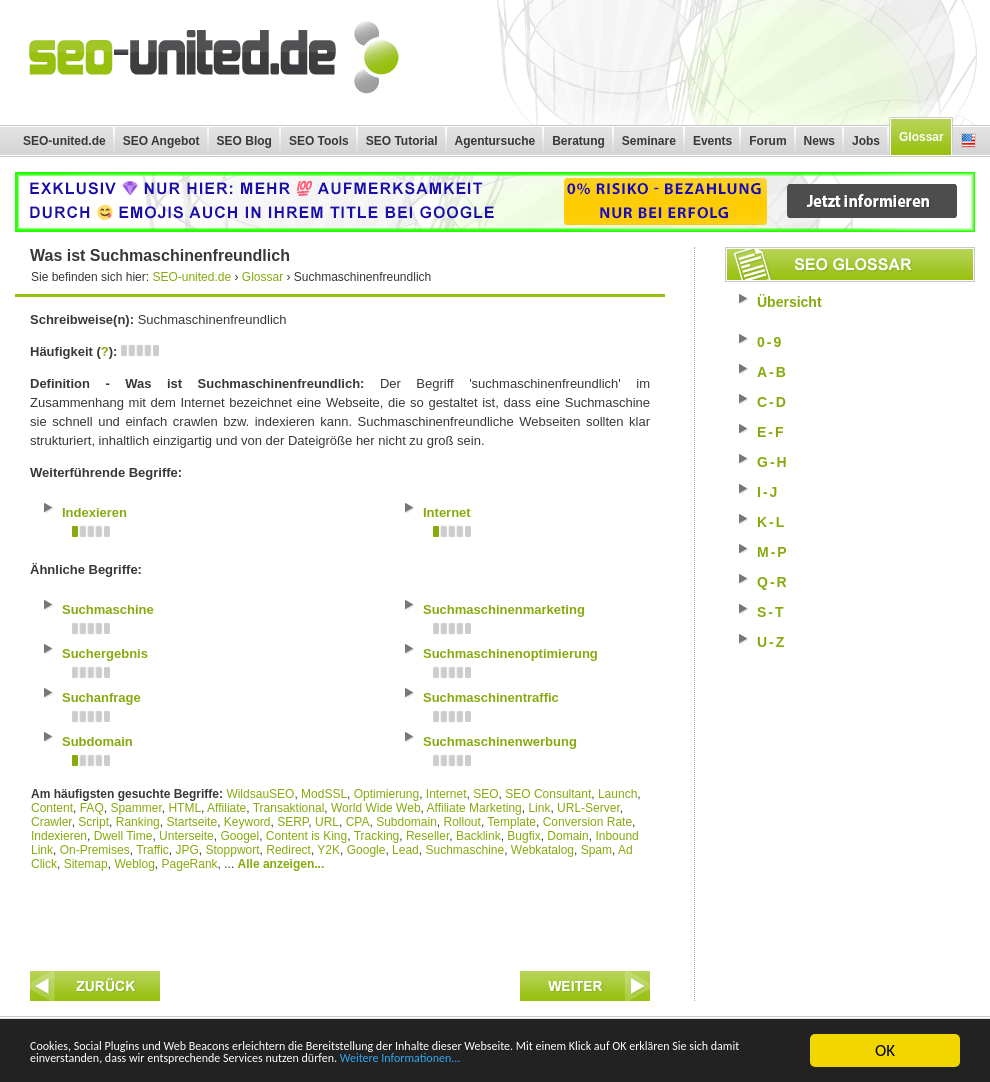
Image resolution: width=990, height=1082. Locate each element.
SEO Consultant (548, 794)
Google (366, 850)
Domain (567, 836)
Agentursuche (495, 141)
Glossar (921, 137)
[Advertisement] (340, 916)
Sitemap (86, 864)
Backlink (478, 836)
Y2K (328, 850)
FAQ (92, 808)
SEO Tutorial (402, 141)
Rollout (462, 822)
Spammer (135, 808)
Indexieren (59, 836)
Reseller (427, 836)
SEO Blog (244, 141)
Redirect (288, 850)
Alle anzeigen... (281, 864)
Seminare (649, 141)
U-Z (771, 642)
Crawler (51, 822)
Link (539, 808)
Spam (596, 850)
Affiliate (226, 808)
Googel (239, 836)
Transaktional (289, 808)
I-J (768, 492)
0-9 (770, 342)
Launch (617, 794)
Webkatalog (542, 850)
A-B (772, 372)
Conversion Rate (587, 822)
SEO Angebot (161, 141)
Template (511, 822)
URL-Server (588, 808)
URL (327, 822)
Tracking (377, 836)
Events (712, 141)
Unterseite (186, 836)
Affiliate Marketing (474, 808)
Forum (767, 141)
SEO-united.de (64, 141)
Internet (446, 794)
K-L (771, 522)
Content (52, 808)
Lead (405, 850)
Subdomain (406, 822)
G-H (773, 462)
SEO (485, 794)
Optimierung (386, 794)
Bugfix (523, 836)
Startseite (191, 822)
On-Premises (95, 850)
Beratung (578, 141)
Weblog (134, 864)
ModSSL (324, 794)
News (819, 141)
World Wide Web (376, 808)
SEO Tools (319, 141)
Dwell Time (123, 836)
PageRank (190, 864)
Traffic (152, 850)
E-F (771, 432)
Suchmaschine (464, 850)
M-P (773, 552)
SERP (292, 822)
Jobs (866, 141)
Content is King (306, 836)
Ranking (138, 822)
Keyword (247, 822)
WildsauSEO (260, 794)
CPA (358, 822)
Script (93, 822)
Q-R (773, 582)
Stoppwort (233, 850)
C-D (772, 402)
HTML (184, 808)
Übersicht (789, 302)
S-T (771, 612)
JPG (187, 850)
